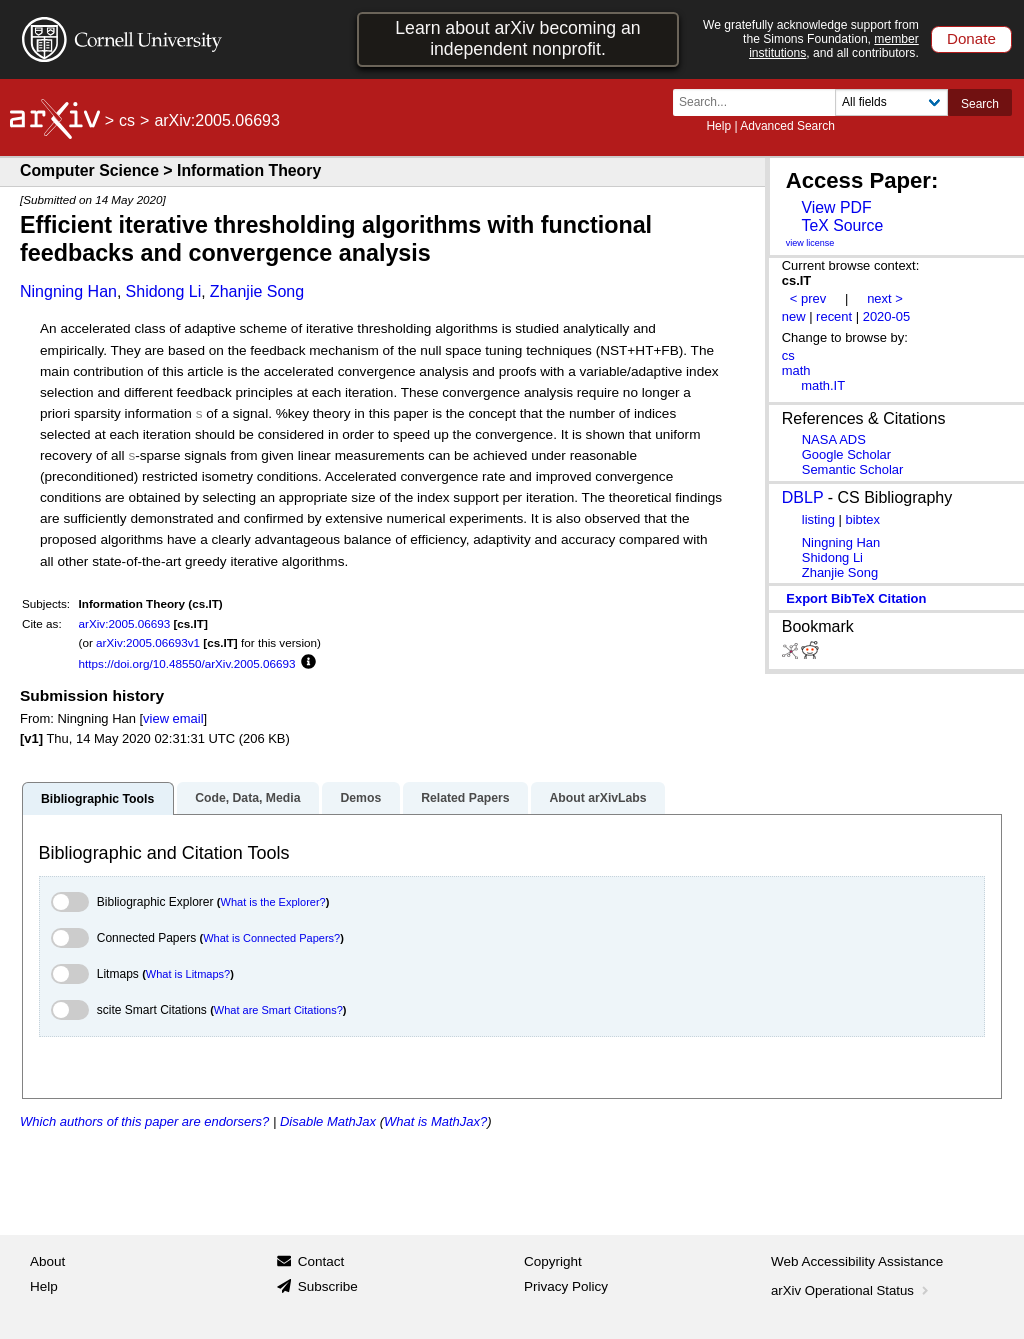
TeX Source (842, 225)
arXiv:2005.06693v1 (148, 642)
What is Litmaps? (188, 974)
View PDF (836, 207)
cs (127, 120)
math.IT (823, 385)
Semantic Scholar (853, 469)
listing (818, 519)
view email (173, 718)
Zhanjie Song (257, 291)
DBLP (803, 497)
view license (810, 243)
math (796, 370)
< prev (808, 298)
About (47, 1261)
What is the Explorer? (273, 902)
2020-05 (887, 316)
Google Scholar (846, 454)
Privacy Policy (566, 1286)
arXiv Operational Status (851, 1290)
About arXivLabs (597, 798)
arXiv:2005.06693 (125, 623)
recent (834, 316)
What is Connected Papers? (271, 938)
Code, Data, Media (247, 798)
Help (718, 126)
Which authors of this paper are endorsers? (144, 1121)
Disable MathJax (328, 1121)
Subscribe (328, 1286)
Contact (321, 1261)
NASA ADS (834, 439)
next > (885, 298)
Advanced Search (787, 126)
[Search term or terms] (760, 102)
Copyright (553, 1261)
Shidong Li (164, 291)
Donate (971, 38)
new (794, 316)
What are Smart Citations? (278, 1010)
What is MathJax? (435, 1121)
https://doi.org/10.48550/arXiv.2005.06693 (187, 663)
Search (980, 104)
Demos (360, 798)
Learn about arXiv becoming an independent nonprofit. (517, 38)
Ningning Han (68, 291)
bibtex (862, 519)
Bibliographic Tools (97, 799)
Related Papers (465, 798)
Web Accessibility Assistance (857, 1261)
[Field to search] (891, 102)
